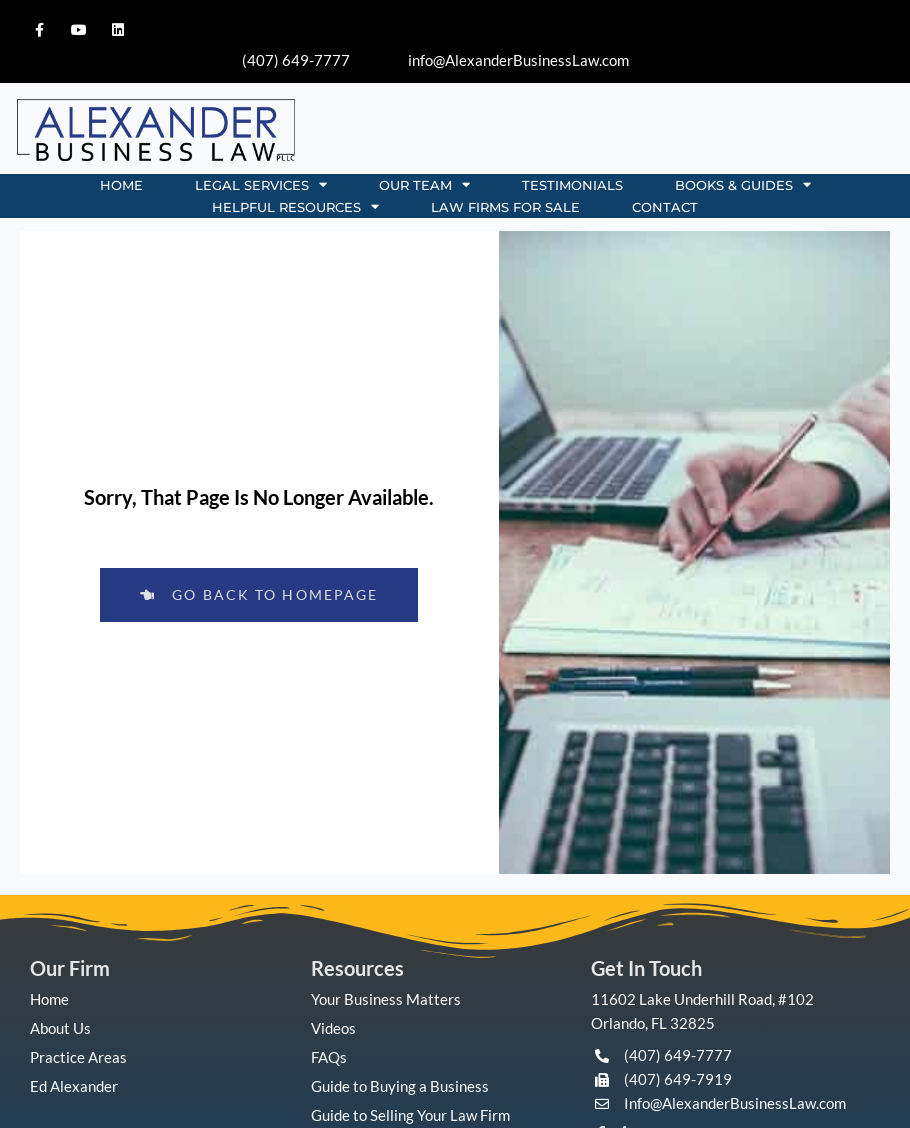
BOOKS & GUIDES (743, 185)
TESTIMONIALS (572, 185)
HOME (121, 185)
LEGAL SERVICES (261, 185)
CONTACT (665, 207)
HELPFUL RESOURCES (295, 207)
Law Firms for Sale (505, 207)
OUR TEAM (424, 185)
